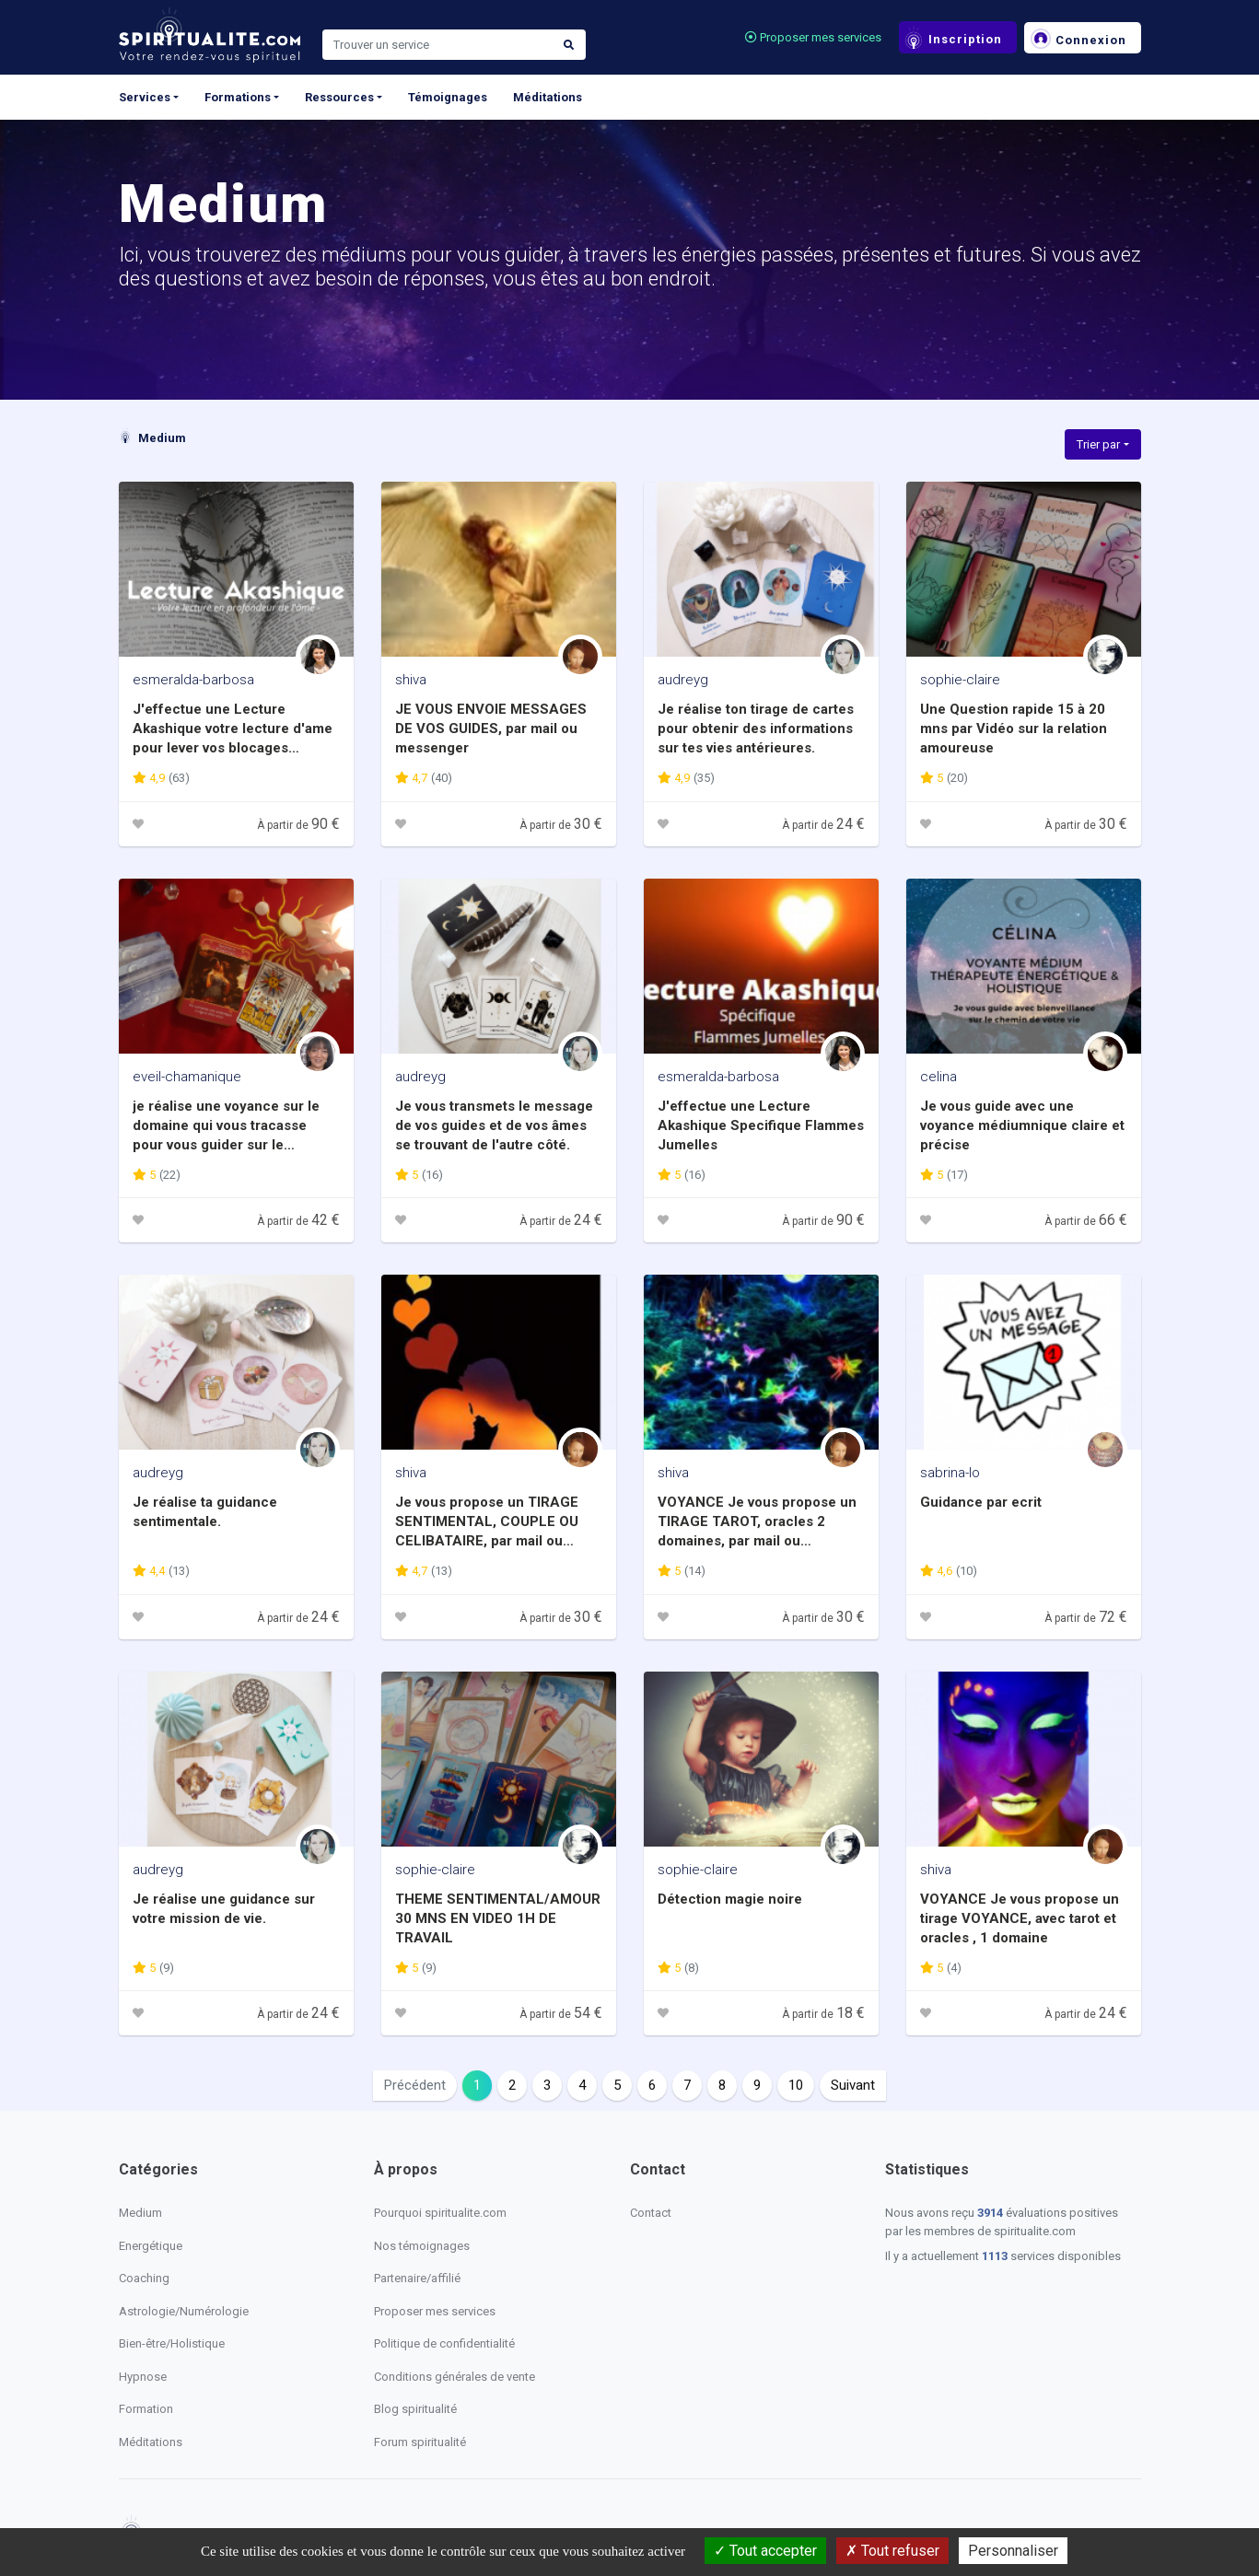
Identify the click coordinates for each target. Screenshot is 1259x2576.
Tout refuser (892, 2550)
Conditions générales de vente (454, 2377)
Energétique (150, 2246)
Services (144, 97)
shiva (410, 679)
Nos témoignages (422, 2246)
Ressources (339, 97)
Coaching (144, 2278)
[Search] (437, 45)
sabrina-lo (950, 1472)
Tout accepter (765, 2550)
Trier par (1098, 444)
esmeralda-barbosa (193, 679)
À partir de (298, 825)
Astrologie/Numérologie (184, 2311)
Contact (650, 2213)
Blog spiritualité (415, 2409)
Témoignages (447, 97)
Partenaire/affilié (417, 2278)
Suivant (853, 2085)
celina (938, 1076)
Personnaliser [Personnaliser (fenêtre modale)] (1013, 2550)
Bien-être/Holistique (172, 2343)
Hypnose (143, 2377)
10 (795, 2085)
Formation (146, 2409)
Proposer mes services (813, 37)
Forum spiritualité (420, 2442)
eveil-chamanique (187, 1076)
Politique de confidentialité (444, 2343)
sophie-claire (960, 679)
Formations (237, 97)
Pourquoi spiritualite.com (440, 2213)
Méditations (547, 97)
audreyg (683, 679)
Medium (152, 438)
